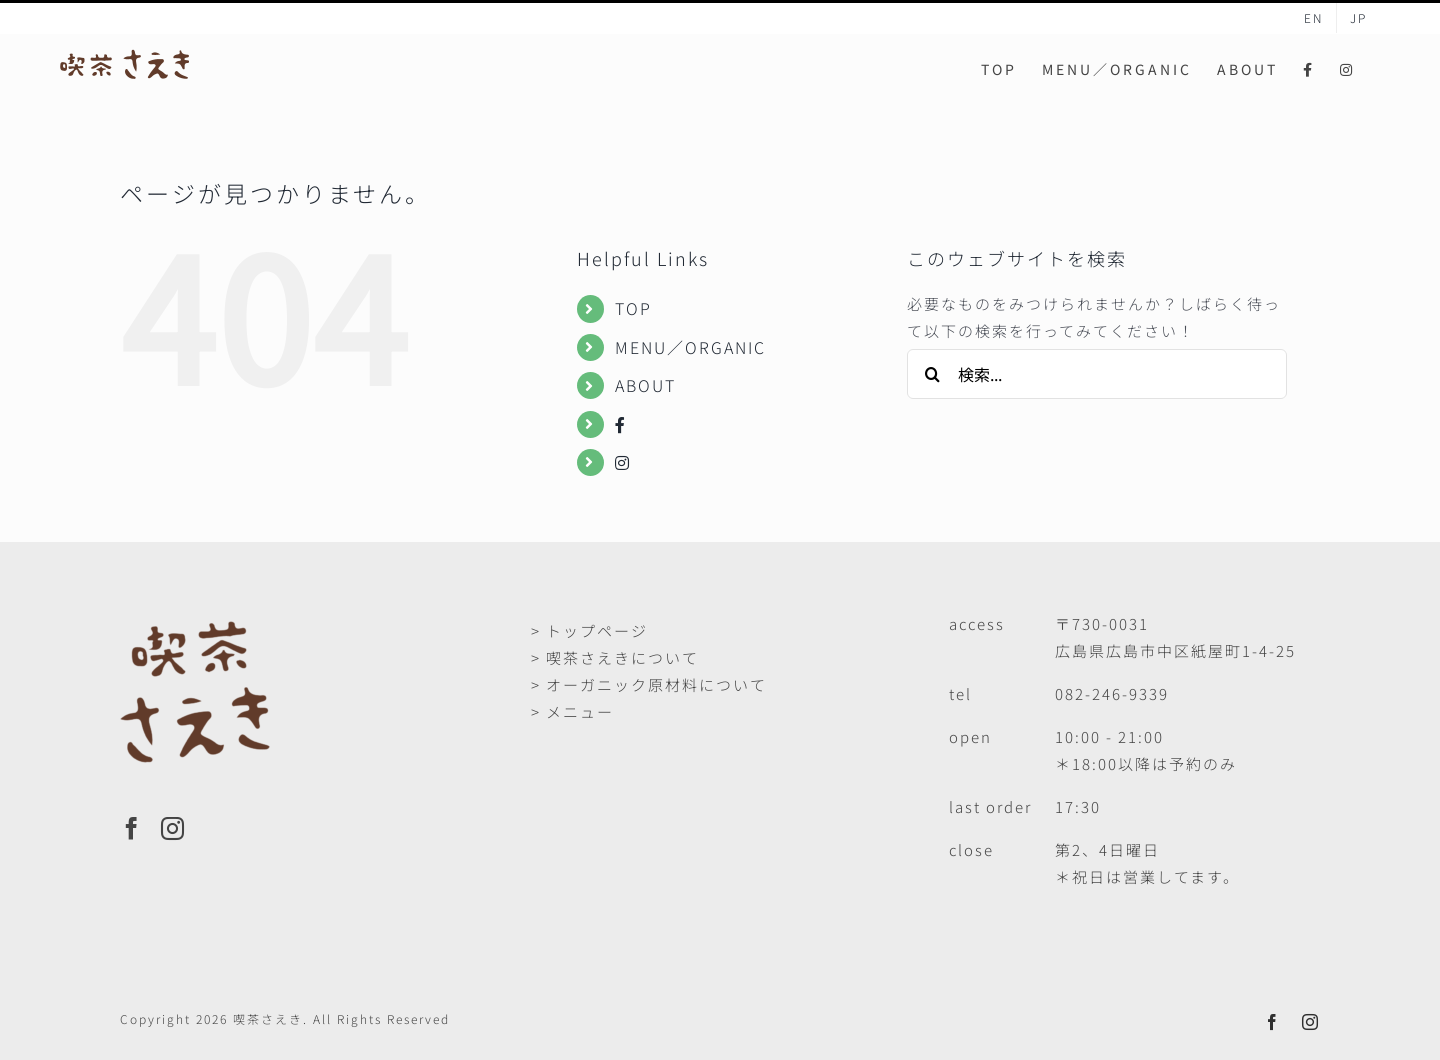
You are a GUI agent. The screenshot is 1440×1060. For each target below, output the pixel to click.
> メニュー (572, 711)
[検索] (932, 374)
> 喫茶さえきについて (615, 657)
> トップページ (589, 630)
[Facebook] (132, 828)
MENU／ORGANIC (690, 347)
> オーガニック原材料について (649, 684)
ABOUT (645, 385)
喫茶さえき (268, 1018)
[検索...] (1097, 374)
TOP (633, 308)
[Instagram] (173, 828)
